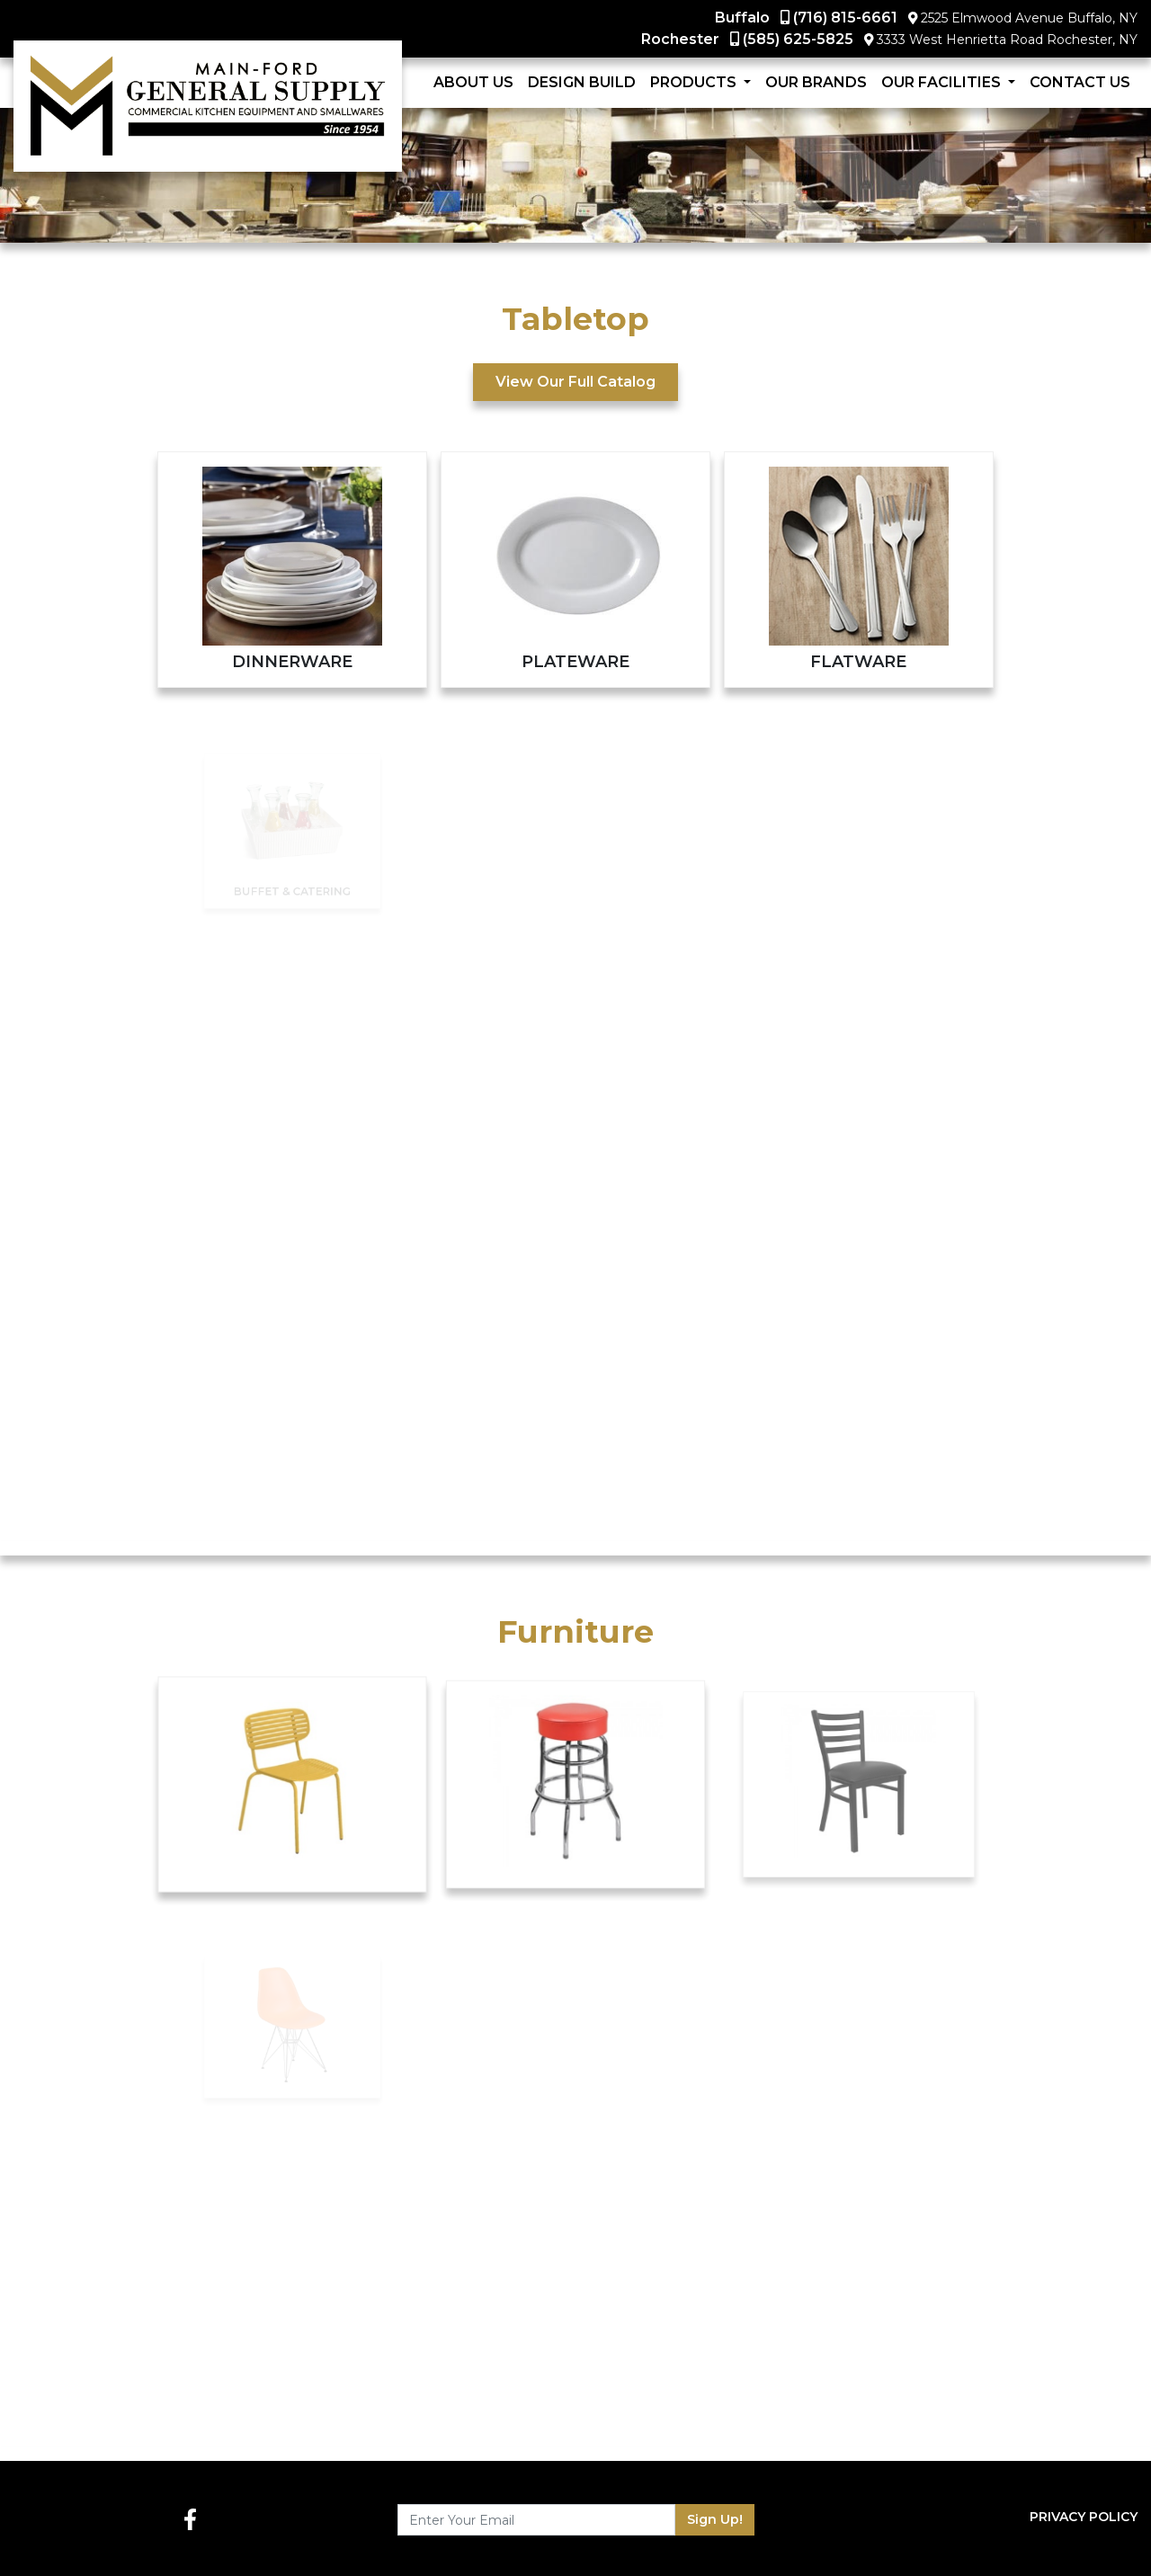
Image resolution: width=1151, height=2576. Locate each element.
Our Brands (816, 82)
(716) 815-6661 (845, 17)
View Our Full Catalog (575, 381)
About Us (473, 82)
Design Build (582, 82)
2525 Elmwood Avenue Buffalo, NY (1029, 18)
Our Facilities (942, 82)
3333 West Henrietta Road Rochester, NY (1007, 39)
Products (695, 82)
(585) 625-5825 (798, 39)
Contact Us (1080, 82)
